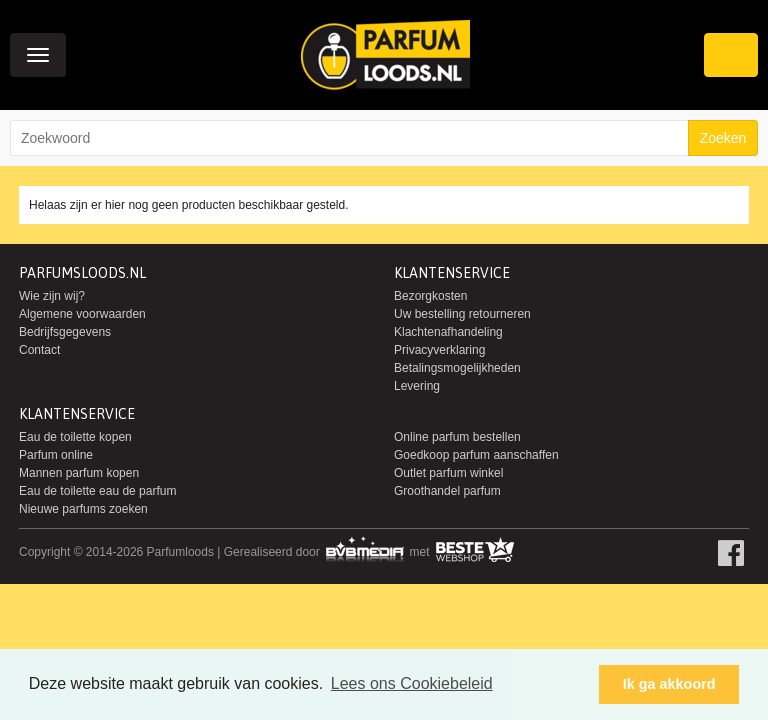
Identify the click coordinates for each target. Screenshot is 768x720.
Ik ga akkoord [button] (669, 684)
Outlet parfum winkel (448, 473)
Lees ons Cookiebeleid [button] (412, 683)
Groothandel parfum (447, 491)
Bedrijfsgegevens (65, 332)
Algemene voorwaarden (82, 314)
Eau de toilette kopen (75, 437)
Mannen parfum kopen (79, 473)
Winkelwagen (731, 55)
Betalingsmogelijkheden (457, 368)
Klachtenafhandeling (448, 332)
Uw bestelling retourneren (462, 314)
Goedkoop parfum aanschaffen (476, 455)
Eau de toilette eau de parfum (97, 491)
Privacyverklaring (439, 350)
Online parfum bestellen (457, 437)
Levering (417, 386)
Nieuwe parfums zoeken (83, 509)
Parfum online (56, 455)
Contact (39, 350)
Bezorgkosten (430, 296)
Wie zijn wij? (52, 296)
